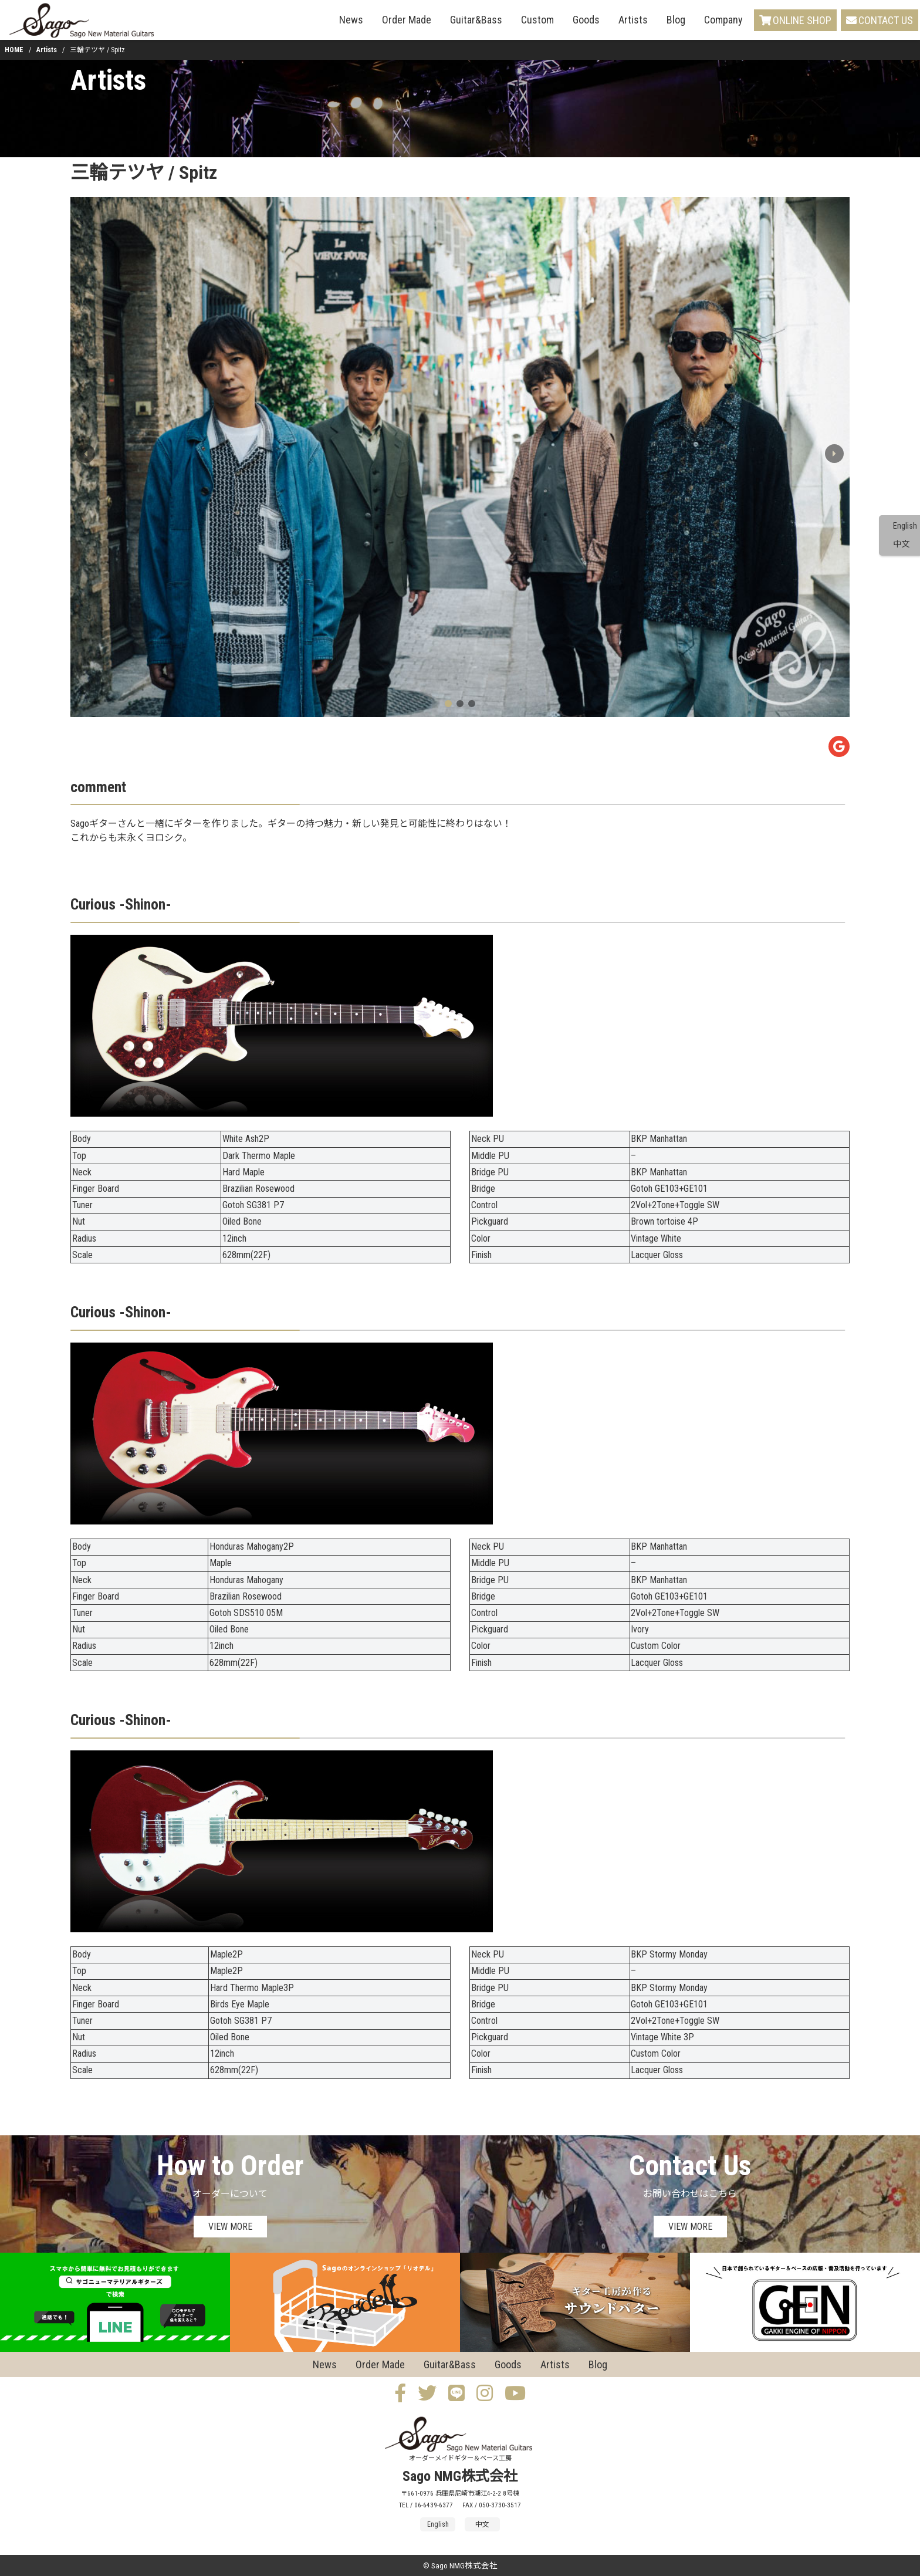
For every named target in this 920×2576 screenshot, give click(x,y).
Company (723, 19)
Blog (676, 19)
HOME (14, 50)
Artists (633, 19)
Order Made (406, 19)
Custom (537, 19)
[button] (834, 453)
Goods (586, 19)
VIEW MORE (230, 2226)
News (351, 19)
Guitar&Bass (476, 19)
